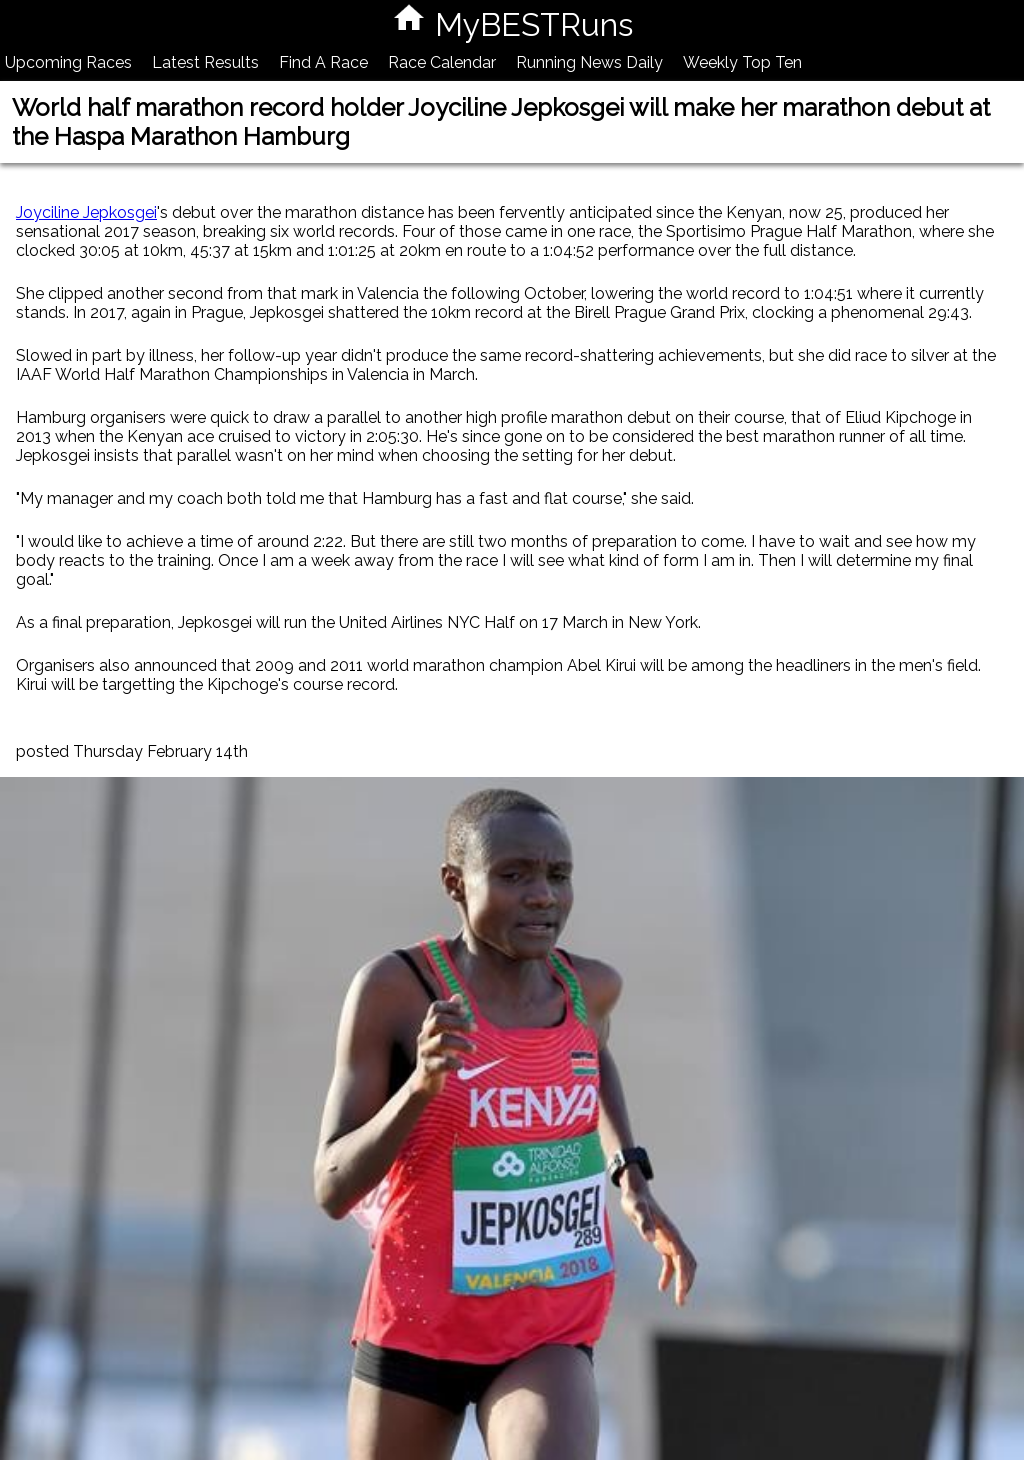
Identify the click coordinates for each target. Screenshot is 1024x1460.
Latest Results (205, 62)
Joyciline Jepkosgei (86, 212)
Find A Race (323, 62)
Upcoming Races (68, 62)
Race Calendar (442, 62)
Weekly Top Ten (742, 62)
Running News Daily (589, 62)
